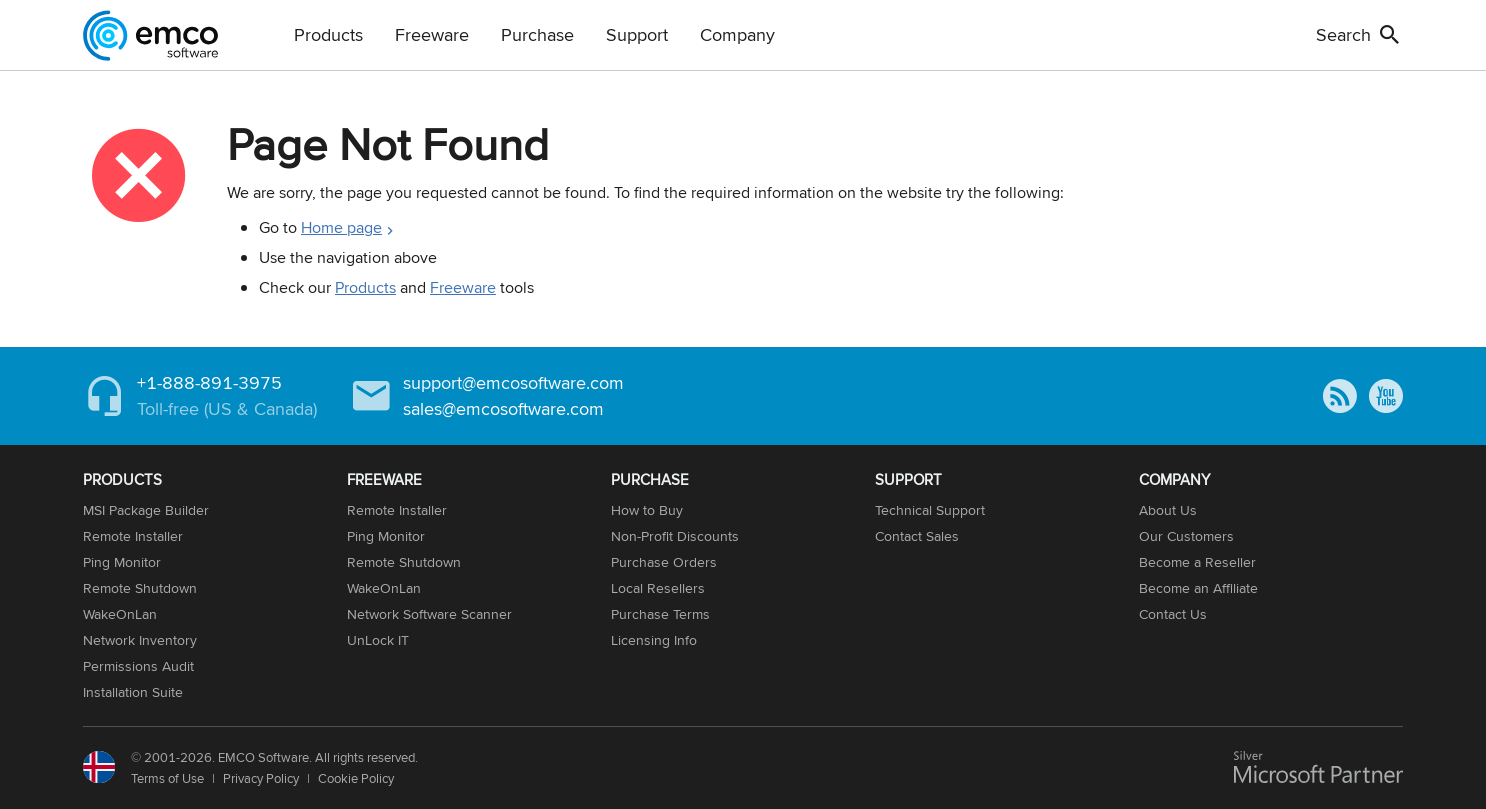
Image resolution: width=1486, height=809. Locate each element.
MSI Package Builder (146, 510)
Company (737, 34)
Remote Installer (133, 536)
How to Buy (647, 510)
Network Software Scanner (429, 614)
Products (328, 34)
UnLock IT (378, 640)
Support (637, 34)
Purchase (537, 34)
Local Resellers (658, 588)
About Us (1168, 510)
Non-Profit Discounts (675, 536)
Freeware (432, 34)
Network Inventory (140, 640)
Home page (341, 227)
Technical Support (930, 510)
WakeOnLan (120, 614)
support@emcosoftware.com (513, 382)
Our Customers (1186, 536)
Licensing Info (654, 640)
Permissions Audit (138, 666)
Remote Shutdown (140, 588)
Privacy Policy (261, 778)
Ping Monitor (122, 562)
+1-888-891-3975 (209, 382)
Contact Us (1173, 614)
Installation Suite (133, 692)
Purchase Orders (664, 562)
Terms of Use (167, 778)
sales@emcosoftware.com (503, 408)
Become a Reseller (1197, 562)
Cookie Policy (356, 778)
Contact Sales (917, 536)
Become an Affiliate (1198, 588)
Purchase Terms (660, 614)
